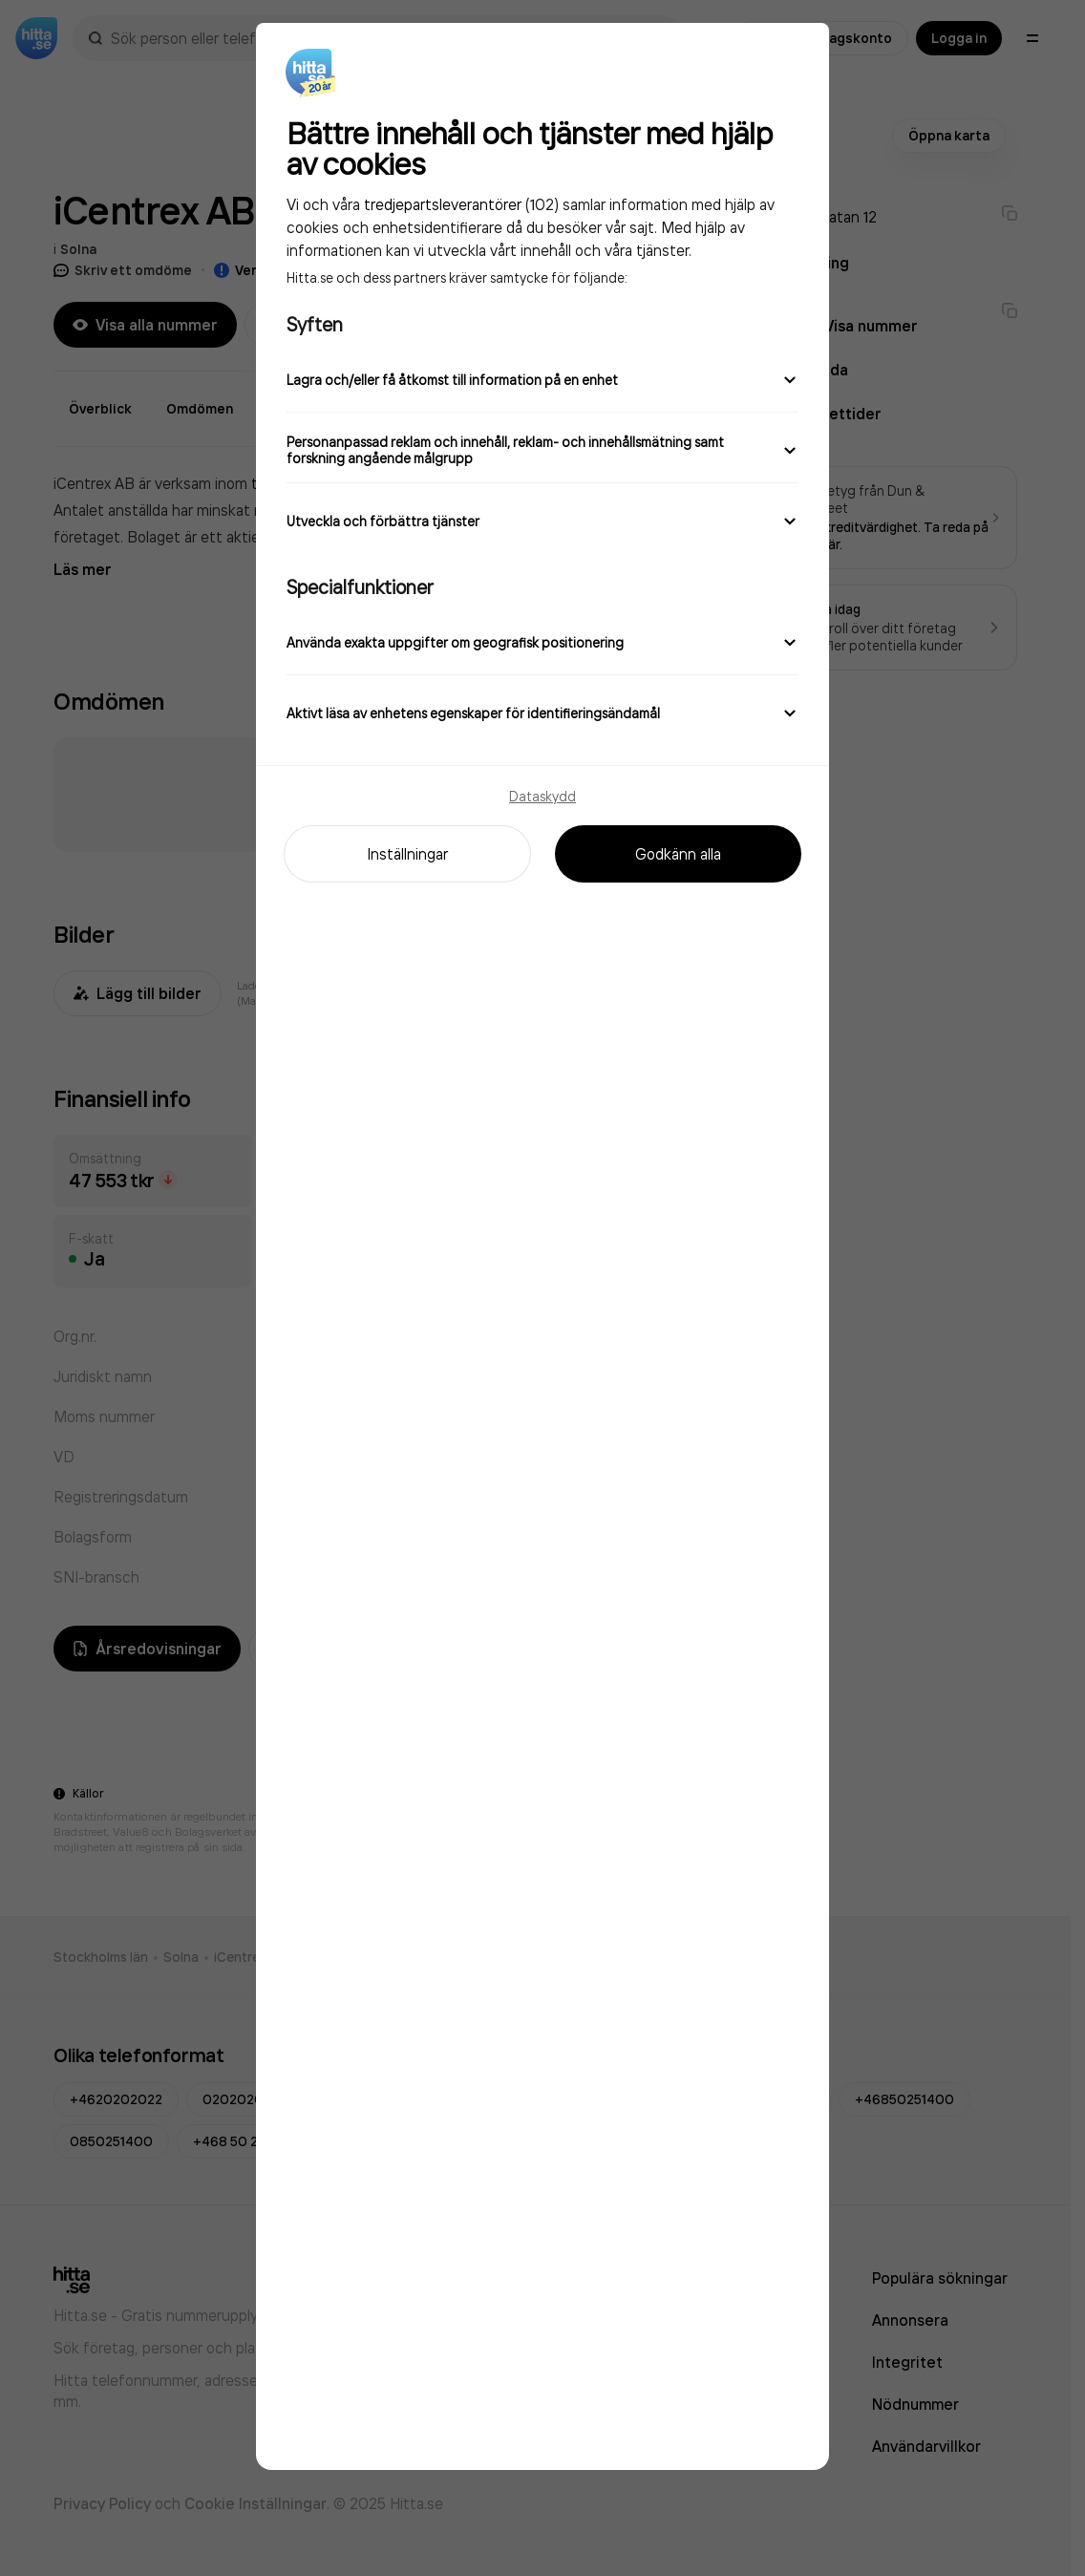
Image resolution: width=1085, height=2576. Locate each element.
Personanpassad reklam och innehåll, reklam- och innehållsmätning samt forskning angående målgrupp (542, 450)
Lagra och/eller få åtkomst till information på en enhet (542, 379)
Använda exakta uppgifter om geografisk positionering (542, 641)
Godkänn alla (678, 853)
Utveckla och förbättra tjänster (542, 520)
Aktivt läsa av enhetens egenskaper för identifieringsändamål (542, 712)
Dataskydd (542, 796)
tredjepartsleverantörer (442, 204)
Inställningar (407, 853)
